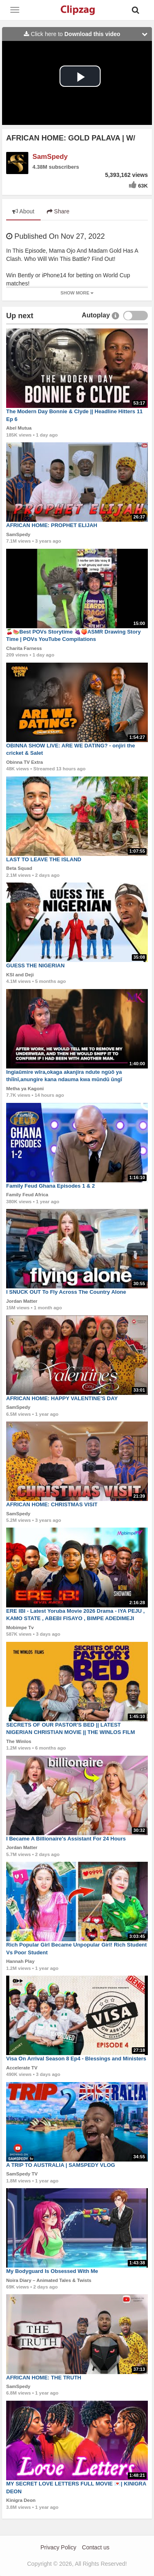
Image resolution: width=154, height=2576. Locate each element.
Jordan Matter (21, 1301)
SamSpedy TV (22, 2173)
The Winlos (18, 1741)
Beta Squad (19, 868)
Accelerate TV (21, 2067)
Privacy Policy (58, 2547)
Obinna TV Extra (24, 762)
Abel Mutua (19, 428)
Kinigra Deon (21, 2500)
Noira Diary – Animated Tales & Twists (49, 2280)
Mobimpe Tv (20, 1627)
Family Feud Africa (27, 1194)
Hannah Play (20, 1961)
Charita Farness (24, 648)
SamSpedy (50, 157)
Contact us (96, 2547)
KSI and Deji (20, 974)
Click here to (88, 34)
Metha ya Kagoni (25, 1088)
